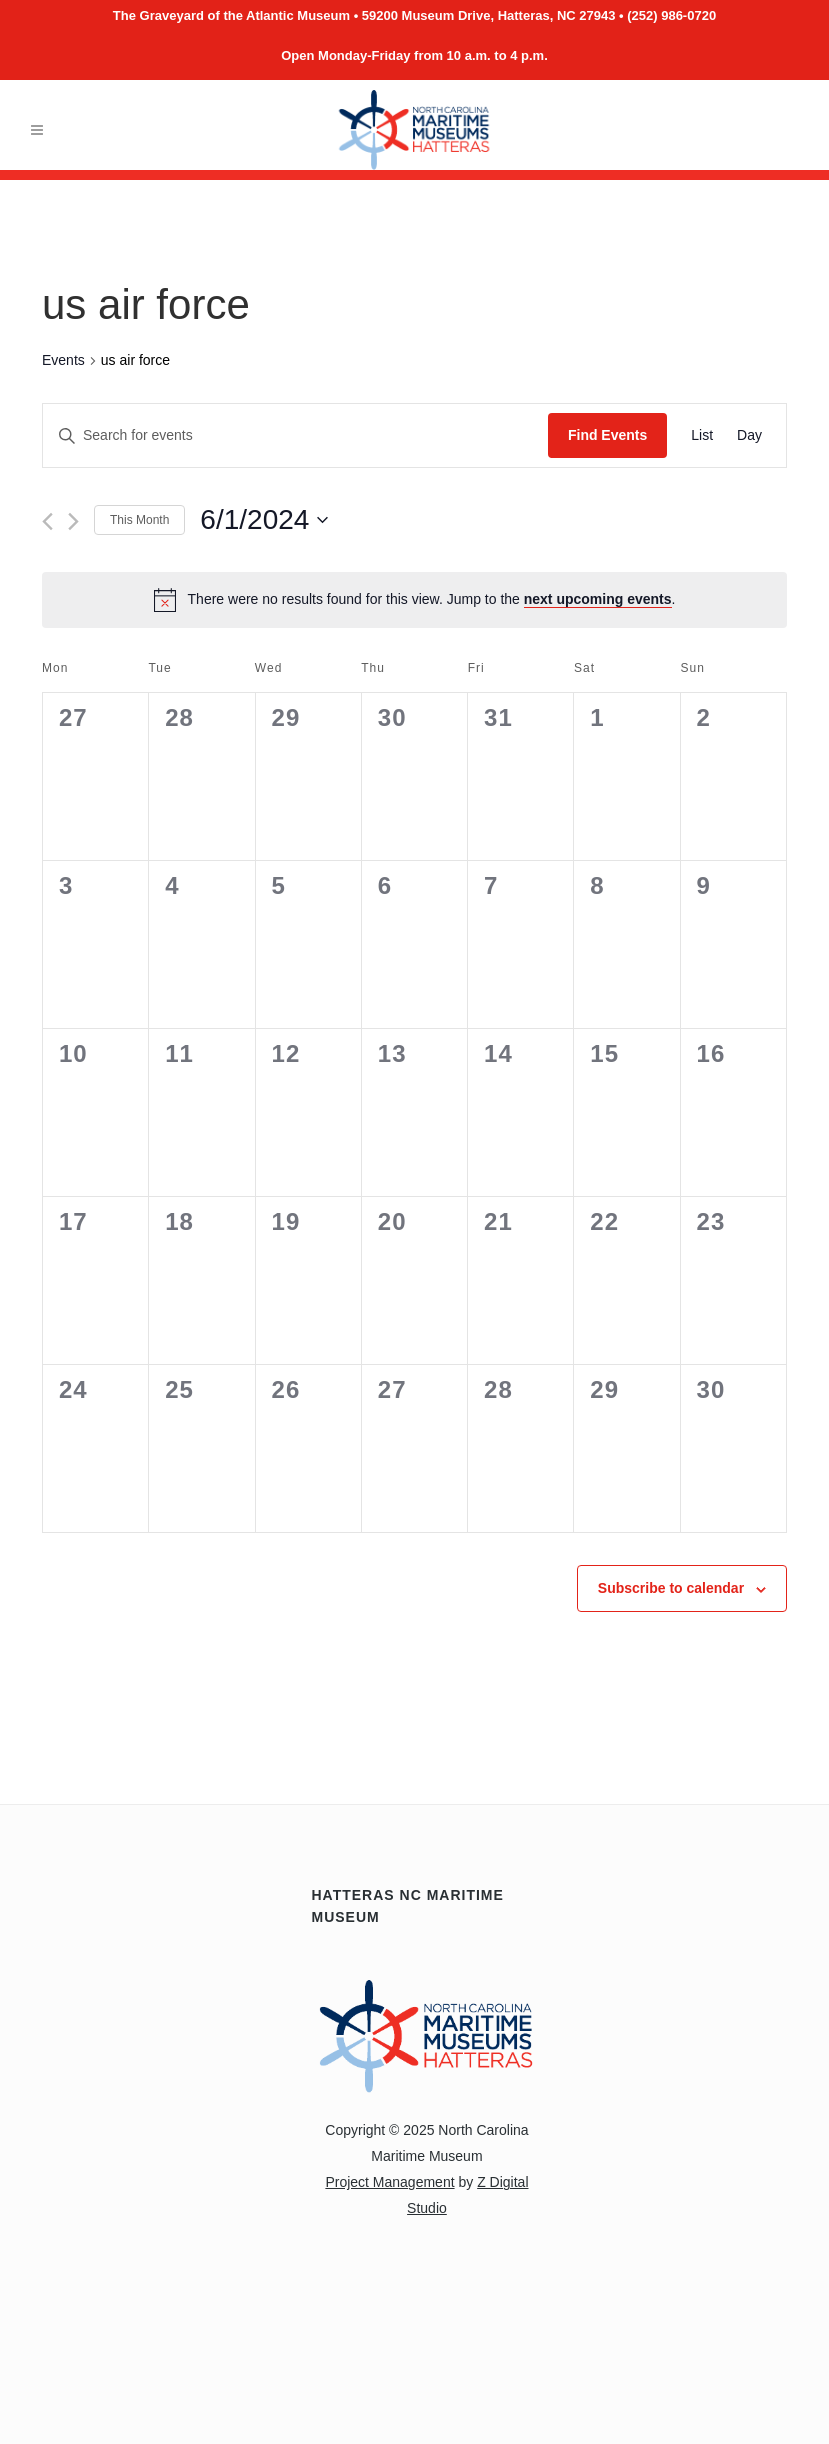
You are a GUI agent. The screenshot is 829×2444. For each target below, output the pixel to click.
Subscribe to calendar (671, 1588)
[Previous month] (47, 521)
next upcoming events (598, 599)
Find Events (607, 435)
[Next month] (73, 521)
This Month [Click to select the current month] (139, 520)
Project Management (389, 2182)
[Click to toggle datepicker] (264, 520)
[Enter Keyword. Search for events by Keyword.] (295, 435)
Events (63, 360)
